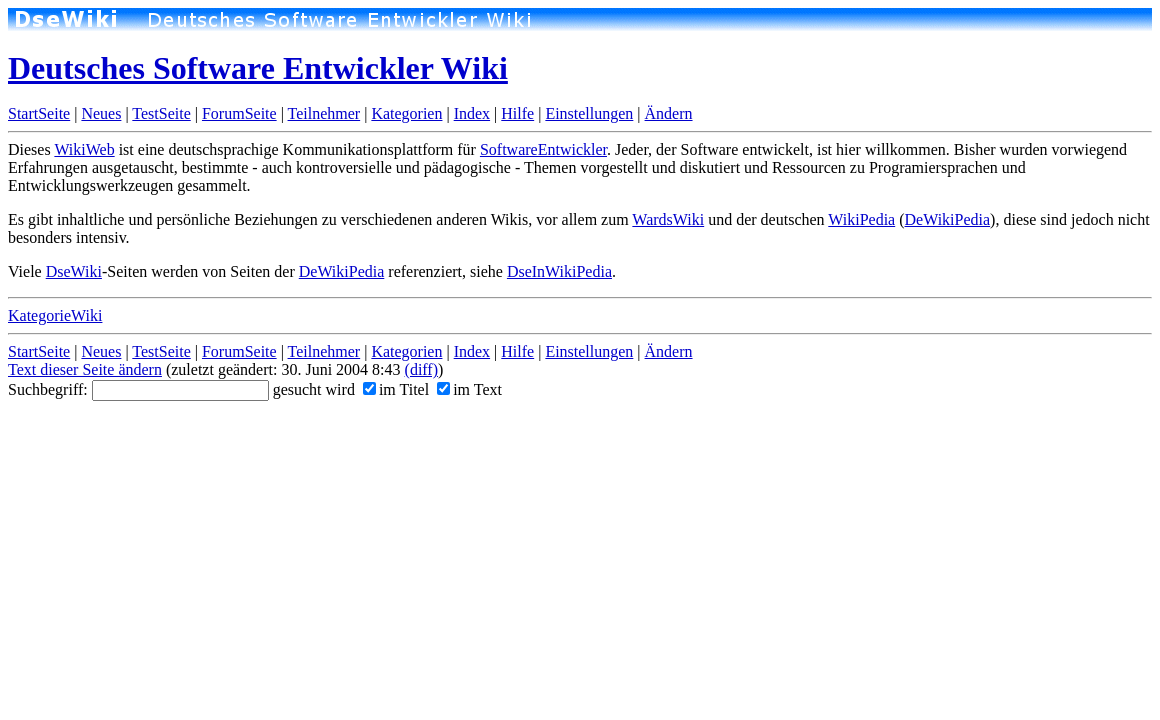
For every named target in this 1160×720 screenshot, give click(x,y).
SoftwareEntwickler (543, 149)
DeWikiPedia (948, 219)
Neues (101, 113)
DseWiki (74, 271)
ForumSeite (239, 113)
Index (472, 113)
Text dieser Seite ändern (85, 369)
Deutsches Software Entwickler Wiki (258, 68)
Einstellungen (589, 113)
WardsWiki (668, 219)
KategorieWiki (55, 315)
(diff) (421, 369)
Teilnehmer (324, 113)
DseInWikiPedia (559, 271)
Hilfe (517, 113)
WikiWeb (84, 149)
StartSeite (39, 113)
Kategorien (406, 113)
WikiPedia (861, 219)
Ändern (669, 113)
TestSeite (161, 113)
